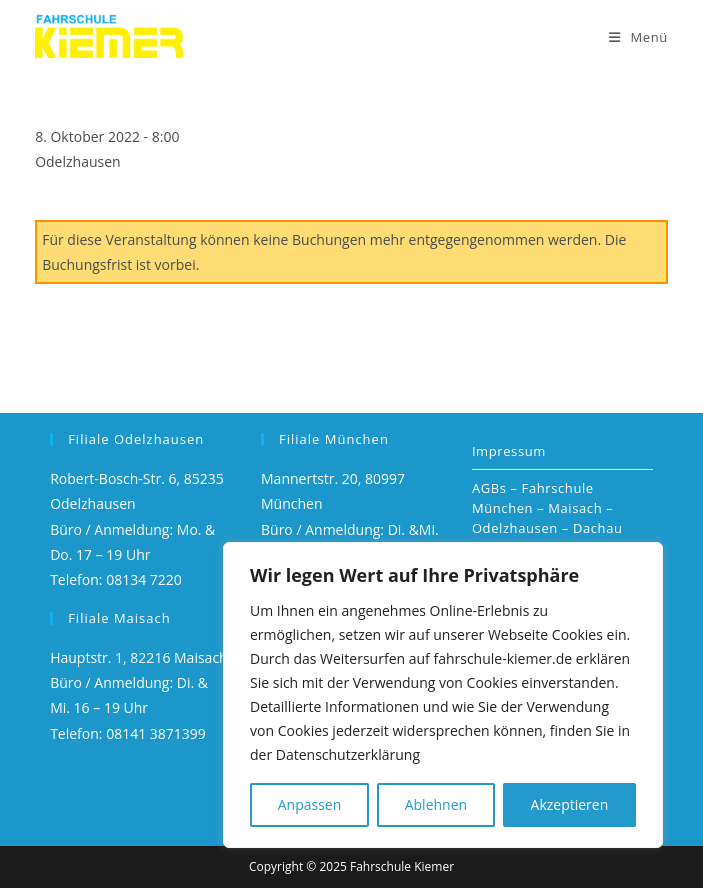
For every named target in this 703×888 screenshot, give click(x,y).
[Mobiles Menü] (638, 37)
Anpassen (310, 804)
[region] (443, 695)
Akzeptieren (570, 804)
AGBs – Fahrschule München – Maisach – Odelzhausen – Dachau (547, 508)
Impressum (509, 451)
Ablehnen (436, 804)
